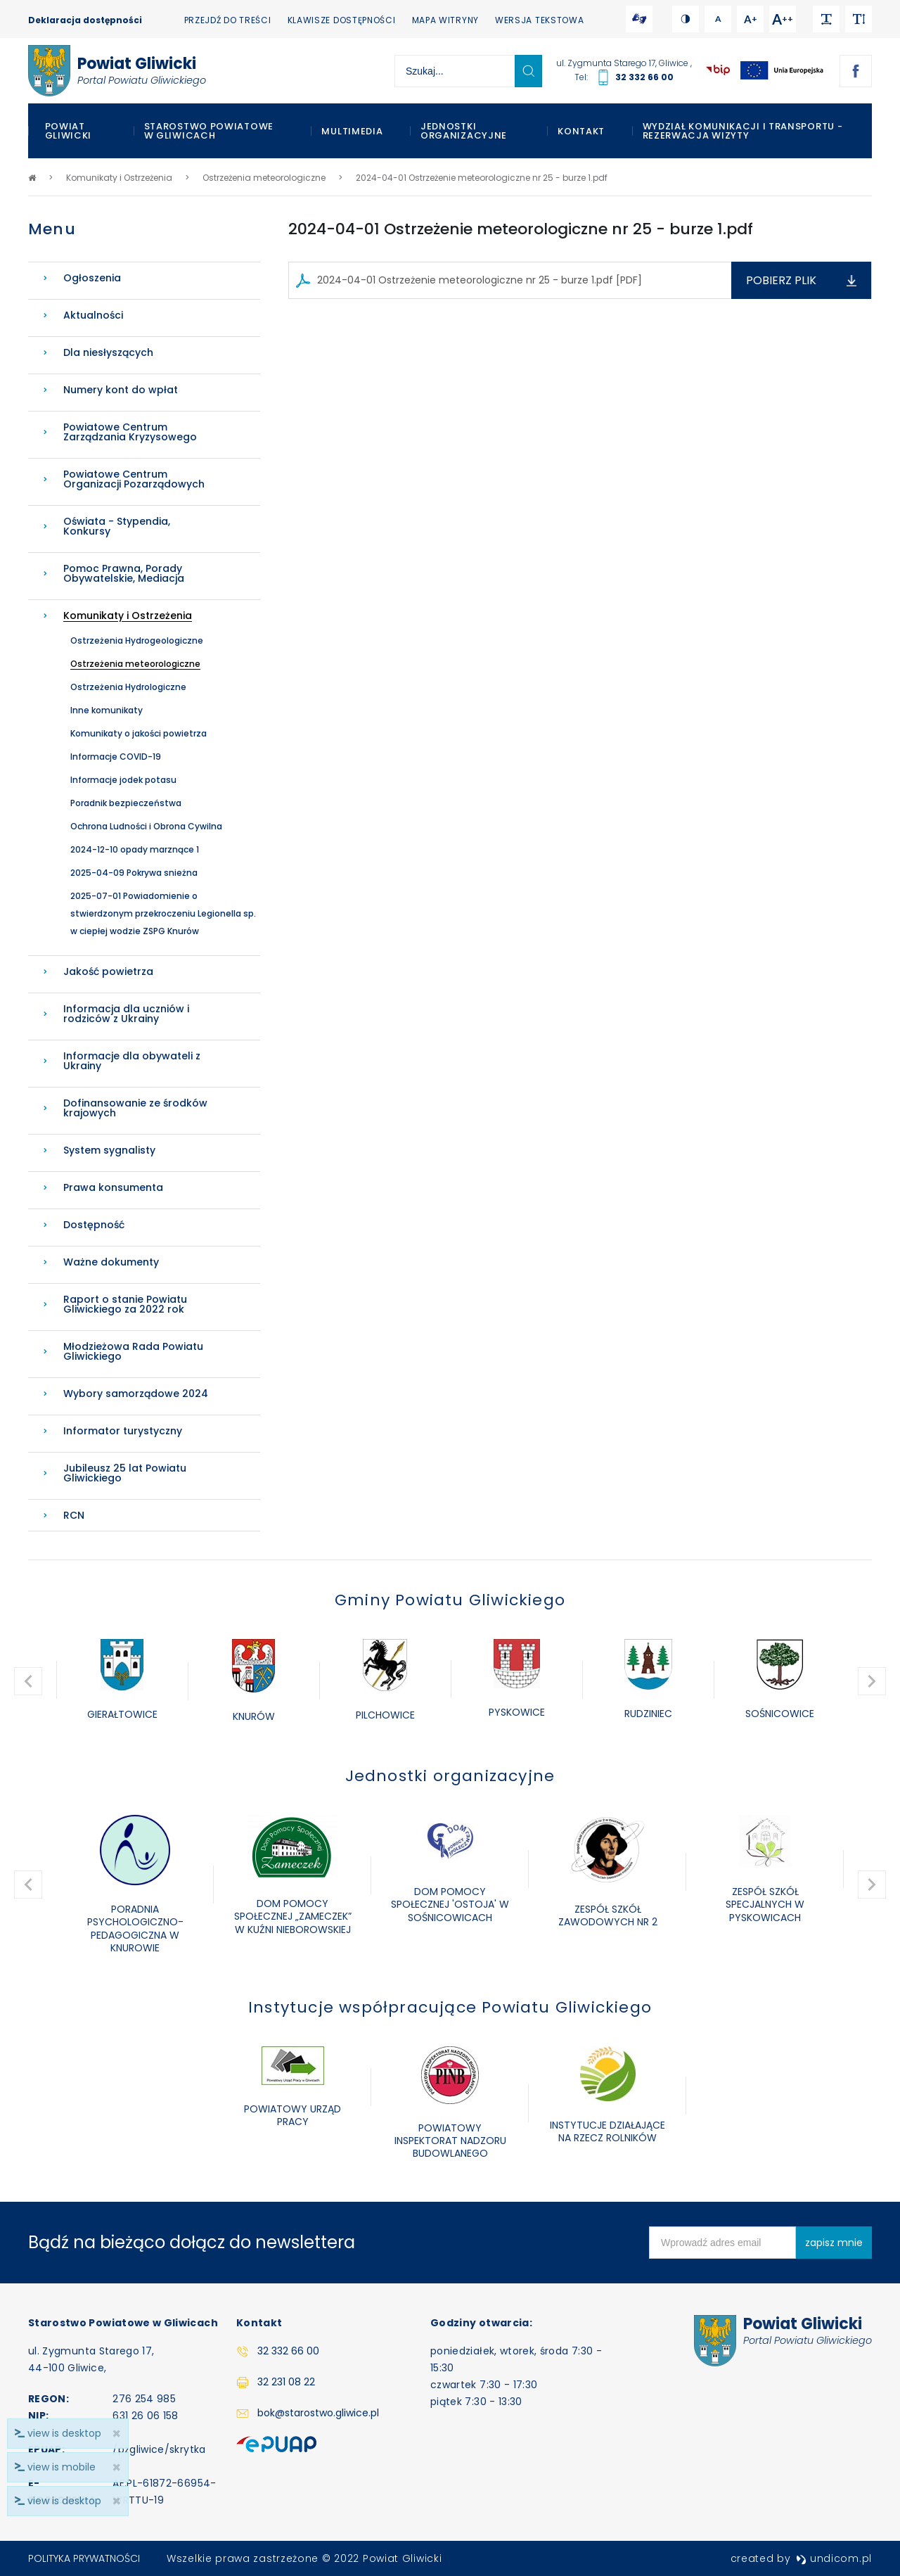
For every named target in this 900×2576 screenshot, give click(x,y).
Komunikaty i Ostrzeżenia (127, 615)
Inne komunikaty (106, 710)
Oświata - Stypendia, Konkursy (116, 526)
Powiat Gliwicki (68, 131)
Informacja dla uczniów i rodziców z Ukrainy (126, 1014)
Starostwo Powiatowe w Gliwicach (209, 131)
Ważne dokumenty (111, 1262)
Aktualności (93, 315)
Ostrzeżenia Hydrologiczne (128, 687)
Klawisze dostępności (342, 20)
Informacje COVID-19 (115, 757)
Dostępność (93, 1225)
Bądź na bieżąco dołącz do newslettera (191, 2242)
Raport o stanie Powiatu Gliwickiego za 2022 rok (125, 1304)
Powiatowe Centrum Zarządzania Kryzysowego (130, 432)
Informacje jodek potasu (123, 780)
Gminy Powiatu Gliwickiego (450, 1600)
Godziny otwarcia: (481, 2323)
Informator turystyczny (122, 1431)
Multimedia (351, 131)
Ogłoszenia (92, 278)
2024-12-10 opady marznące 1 (134, 849)
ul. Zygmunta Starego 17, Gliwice (623, 63)
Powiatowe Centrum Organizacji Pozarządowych (134, 479)
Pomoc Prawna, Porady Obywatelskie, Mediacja (123, 573)
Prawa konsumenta (113, 1187)
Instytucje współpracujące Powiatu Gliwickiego (450, 2007)
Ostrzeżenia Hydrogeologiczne (136, 640)
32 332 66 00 (644, 77)
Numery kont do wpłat (120, 390)
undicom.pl (834, 2558)
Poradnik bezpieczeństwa (125, 803)
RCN (73, 1515)
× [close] (116, 2501)
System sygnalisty (109, 1150)
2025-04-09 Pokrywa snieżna (134, 873)
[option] (122, 1681)
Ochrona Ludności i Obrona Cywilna (146, 826)
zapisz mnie (834, 2243)
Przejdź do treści (227, 20)
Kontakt (581, 131)
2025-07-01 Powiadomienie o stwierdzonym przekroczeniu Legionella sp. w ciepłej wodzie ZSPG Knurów (163, 913)
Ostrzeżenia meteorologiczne (135, 664)
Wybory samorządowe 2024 (135, 1393)
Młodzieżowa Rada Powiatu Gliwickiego (133, 1351)
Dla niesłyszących (108, 352)
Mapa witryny (445, 20)
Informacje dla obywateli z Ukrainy (131, 1061)
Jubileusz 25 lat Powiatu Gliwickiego (124, 1473)
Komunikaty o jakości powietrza (138, 733)
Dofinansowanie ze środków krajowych (135, 1108)
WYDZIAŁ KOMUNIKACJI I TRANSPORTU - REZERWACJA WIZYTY (743, 131)
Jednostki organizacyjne (463, 131)
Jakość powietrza (108, 971)
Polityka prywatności (84, 2558)
